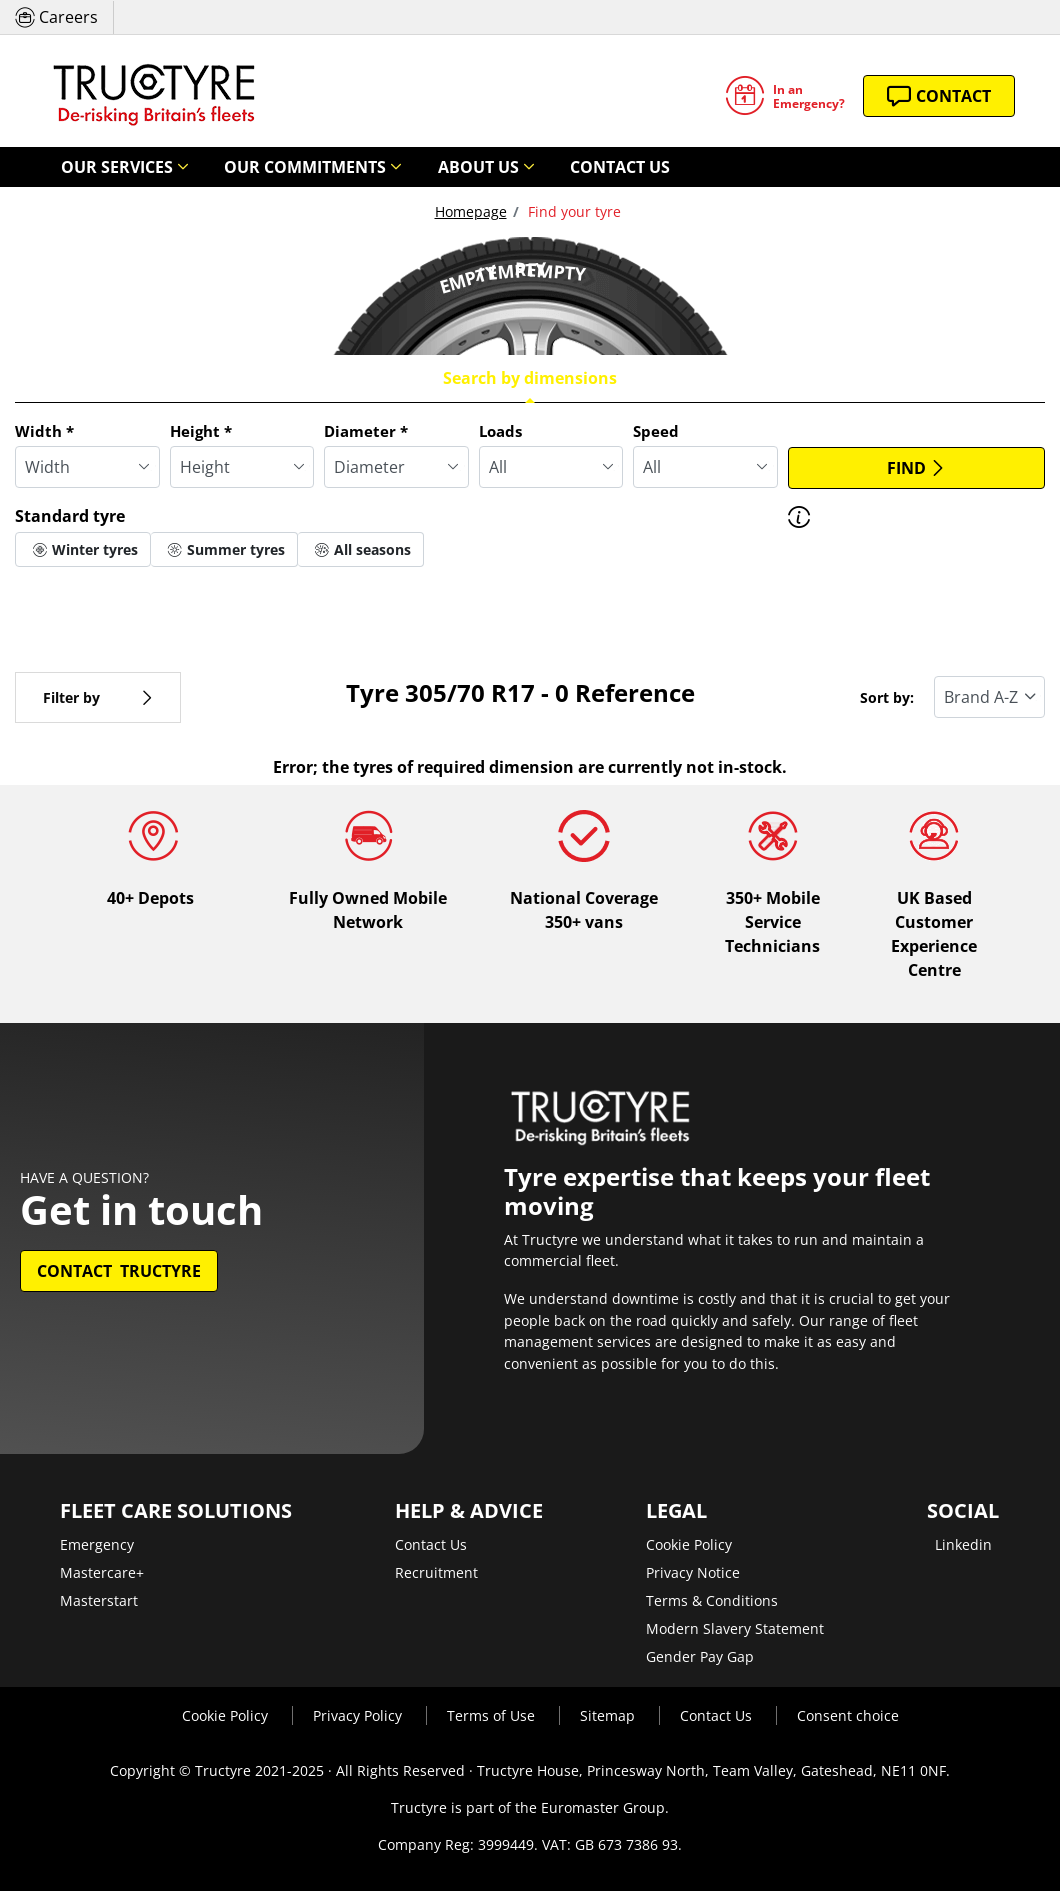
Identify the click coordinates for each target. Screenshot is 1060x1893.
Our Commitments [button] (260, 167)
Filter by (98, 698)
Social (963, 1513)
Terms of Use (493, 1717)
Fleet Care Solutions (176, 1513)
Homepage (471, 212)
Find (916, 469)
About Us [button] (403, 167)
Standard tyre (70, 517)
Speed (656, 432)
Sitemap (609, 1717)
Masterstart (99, 1602)
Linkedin (963, 1546)
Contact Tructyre (119, 1273)
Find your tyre (572, 212)
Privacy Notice (693, 1574)
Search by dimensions (530, 379)
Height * (201, 432)
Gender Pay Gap (700, 1658)
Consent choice (848, 1717)
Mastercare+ (102, 1574)
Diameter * (366, 432)
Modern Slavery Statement (735, 1630)
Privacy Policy (359, 1717)
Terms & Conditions (712, 1602)
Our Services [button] (102, 167)
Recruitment (436, 1574)
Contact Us (520, 167)
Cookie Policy (689, 1546)
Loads (500, 432)
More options (78, 596)
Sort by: (887, 698)
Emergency (97, 1546)
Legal (676, 1513)
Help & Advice (469, 1513)
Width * (44, 432)
